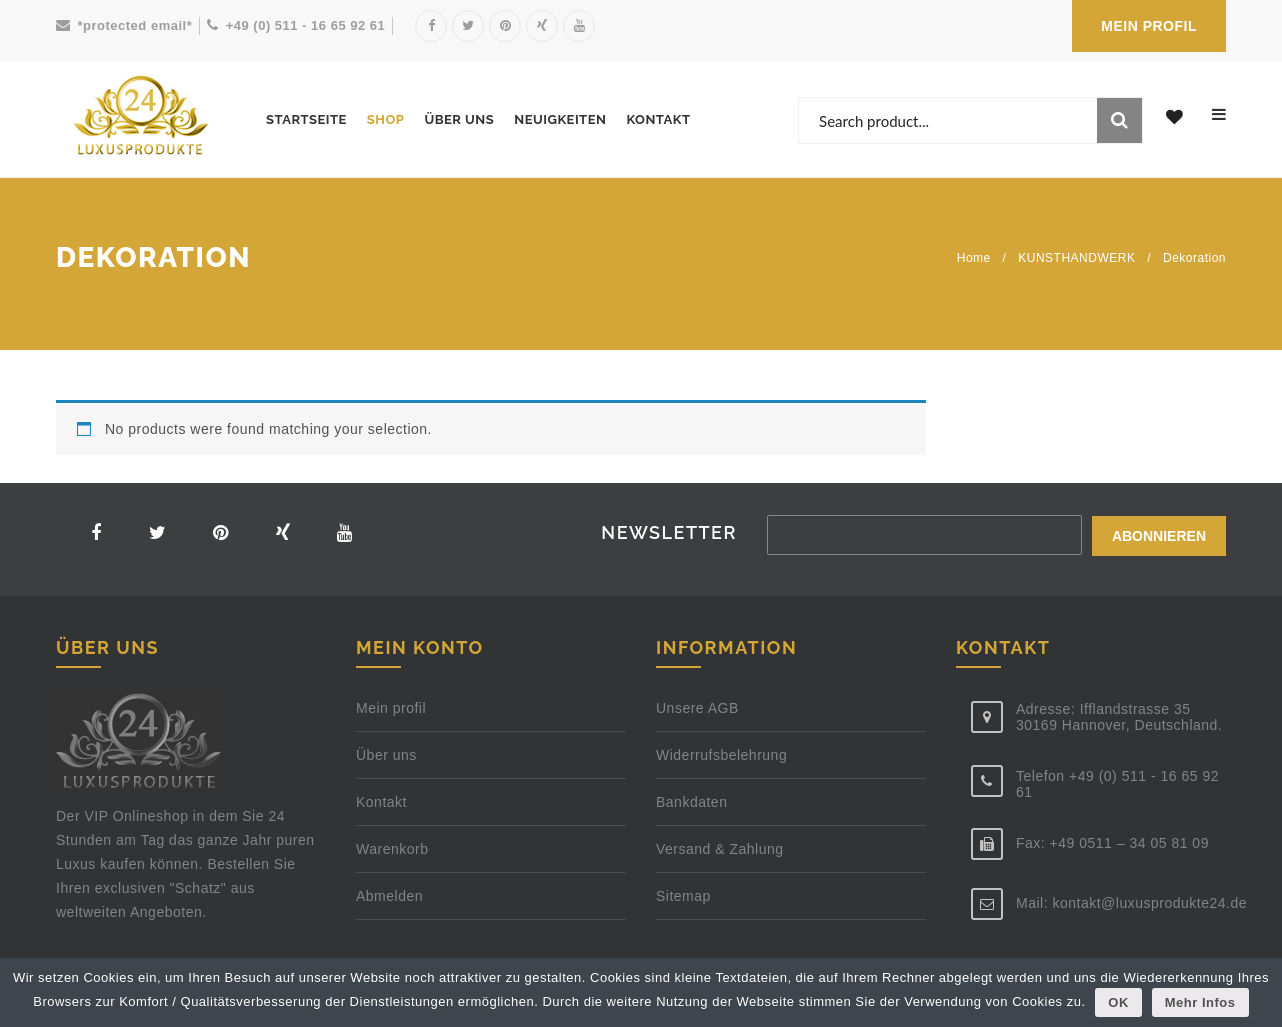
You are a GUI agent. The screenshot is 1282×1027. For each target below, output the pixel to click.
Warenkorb (392, 852)
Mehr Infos (1200, 1002)
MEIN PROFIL (1149, 26)
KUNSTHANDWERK (1076, 258)
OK (1119, 1002)
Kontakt (658, 119)
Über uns (459, 119)
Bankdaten (691, 805)
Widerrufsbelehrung (721, 758)
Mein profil (391, 711)
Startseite (306, 119)
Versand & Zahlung (720, 852)
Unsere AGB (697, 711)
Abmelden (389, 899)
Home (974, 258)
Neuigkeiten (560, 119)
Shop (386, 119)
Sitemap (683, 899)
